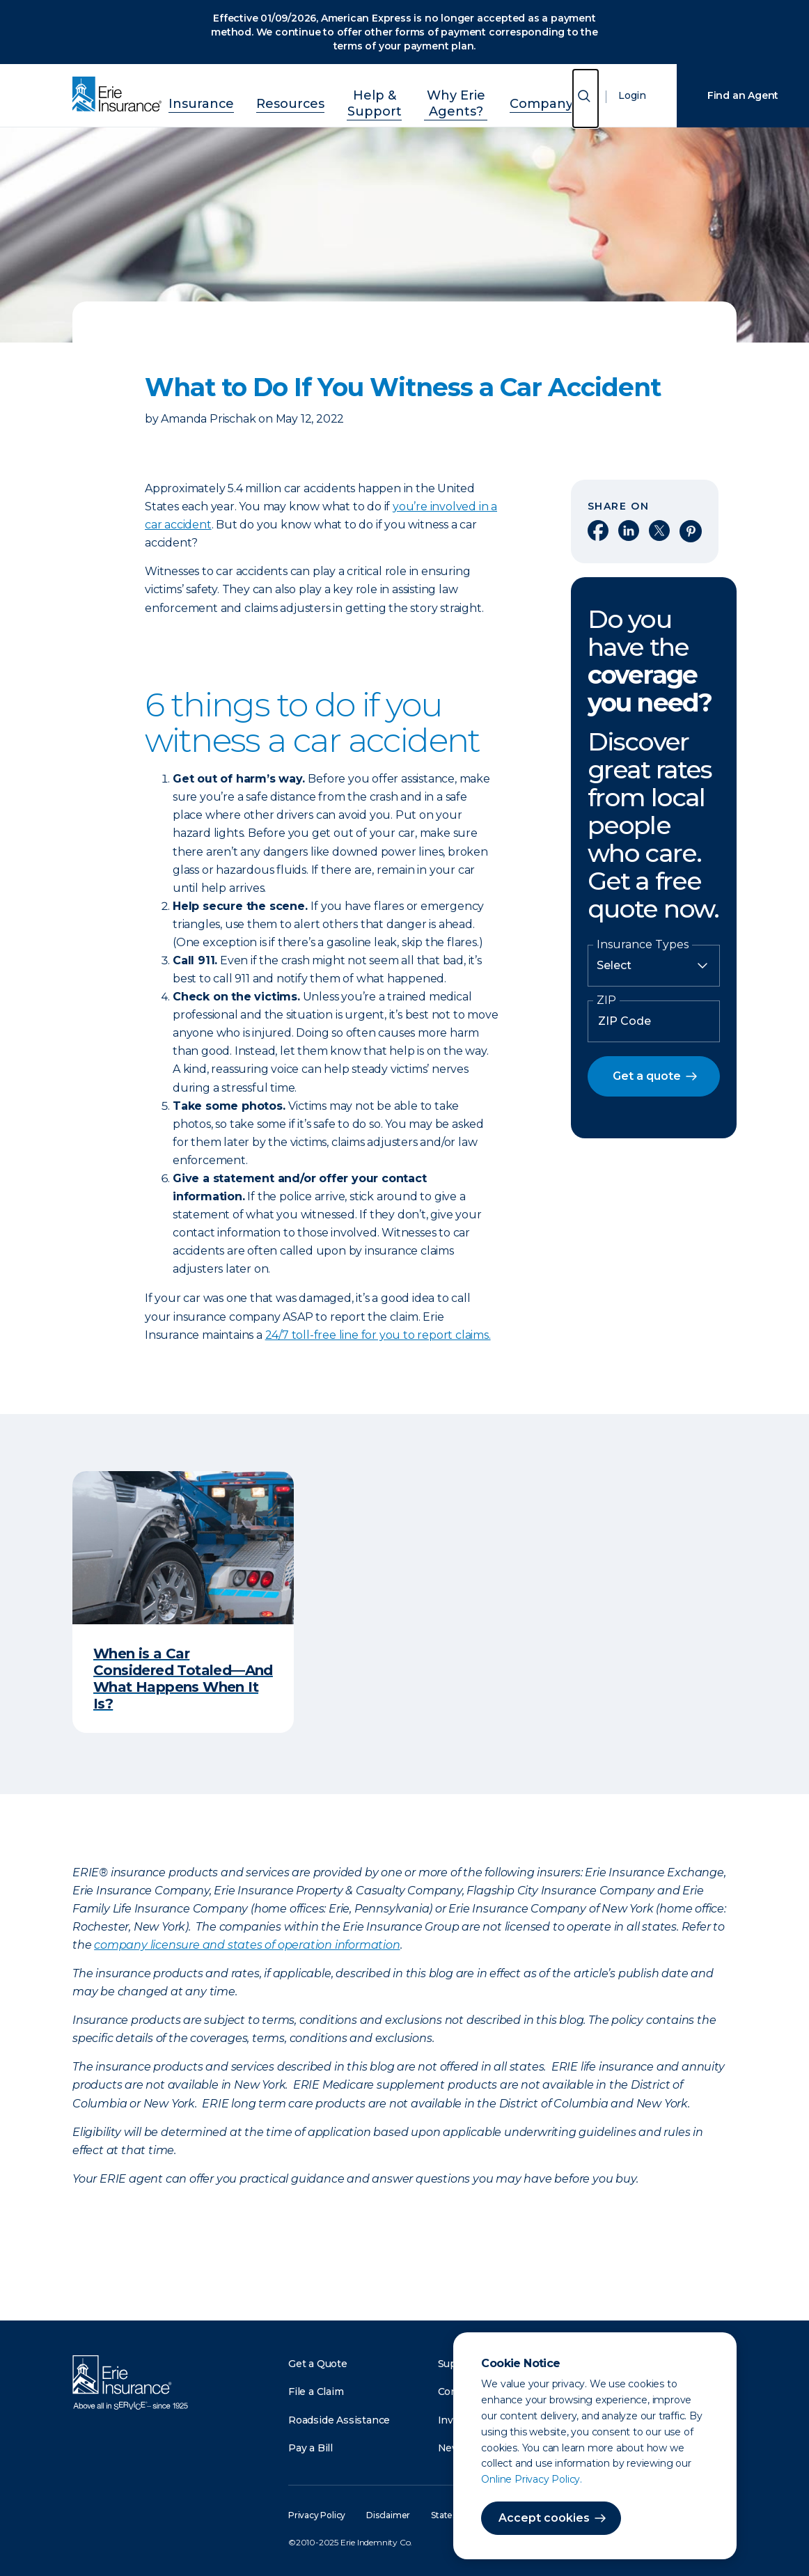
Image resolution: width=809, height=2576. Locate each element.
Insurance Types (643, 944)
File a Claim (316, 2391)
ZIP (606, 1000)
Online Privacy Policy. (531, 2479)
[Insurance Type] (654, 965)
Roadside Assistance (339, 2420)
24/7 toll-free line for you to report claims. (378, 1335)
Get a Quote (317, 2363)
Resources (267, 100)
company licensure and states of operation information (247, 1944)
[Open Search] (585, 104)
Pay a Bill (310, 2448)
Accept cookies (544, 2517)
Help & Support (354, 100)
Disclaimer (388, 2515)
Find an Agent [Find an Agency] (742, 95)
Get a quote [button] (647, 1076)
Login (632, 101)
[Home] (120, 95)
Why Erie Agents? (458, 100)
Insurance (193, 100)
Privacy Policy (316, 2515)
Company (549, 100)
